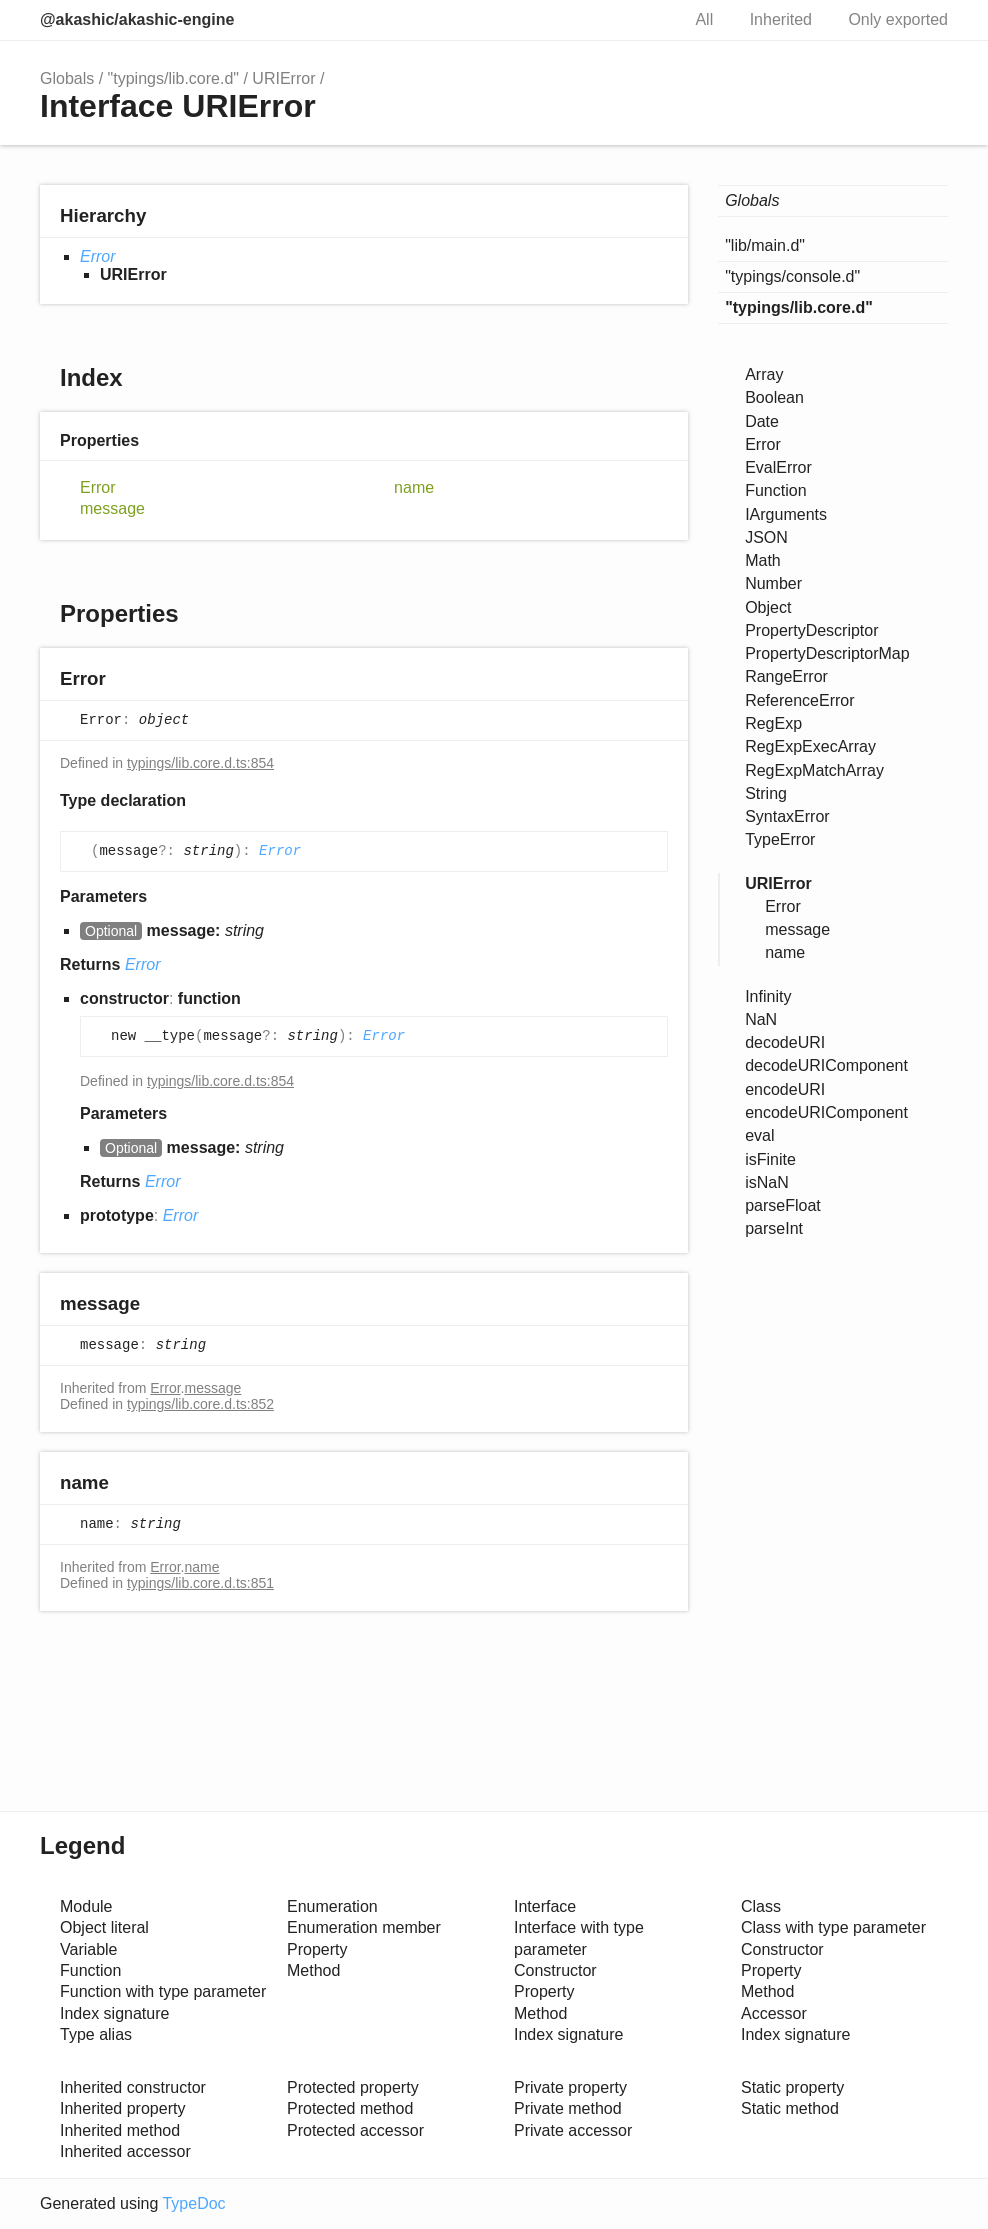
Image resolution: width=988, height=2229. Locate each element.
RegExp (773, 723)
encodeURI (785, 1089)
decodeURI (785, 1042)
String (766, 793)
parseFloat (783, 1205)
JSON (766, 537)
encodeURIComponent (826, 1112)
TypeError (780, 839)
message (112, 508)
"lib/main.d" (765, 245)
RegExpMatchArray (814, 770)
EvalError (778, 467)
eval (759, 1135)
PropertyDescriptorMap (827, 653)
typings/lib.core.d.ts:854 (200, 763)
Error (98, 256)
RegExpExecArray (810, 746)
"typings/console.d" (792, 276)
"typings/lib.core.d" (173, 78)
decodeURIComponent (826, 1065)
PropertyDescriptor (811, 630)
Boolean (774, 397)
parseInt (774, 1228)
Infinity (768, 996)
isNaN (767, 1182)
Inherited (781, 19)
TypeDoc (193, 2203)
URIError (283, 78)
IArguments (786, 514)
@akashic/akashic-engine (137, 19)
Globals (67, 78)
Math (763, 560)
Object (768, 607)
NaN (761, 1019)
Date (762, 421)
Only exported (898, 19)
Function (775, 490)
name (414, 487)
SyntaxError (787, 816)
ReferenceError (799, 700)
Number (773, 583)
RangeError (786, 676)
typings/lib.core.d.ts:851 (200, 1583)
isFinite (770, 1159)
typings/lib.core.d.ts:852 (200, 1404)
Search (643, 20)
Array (764, 374)
